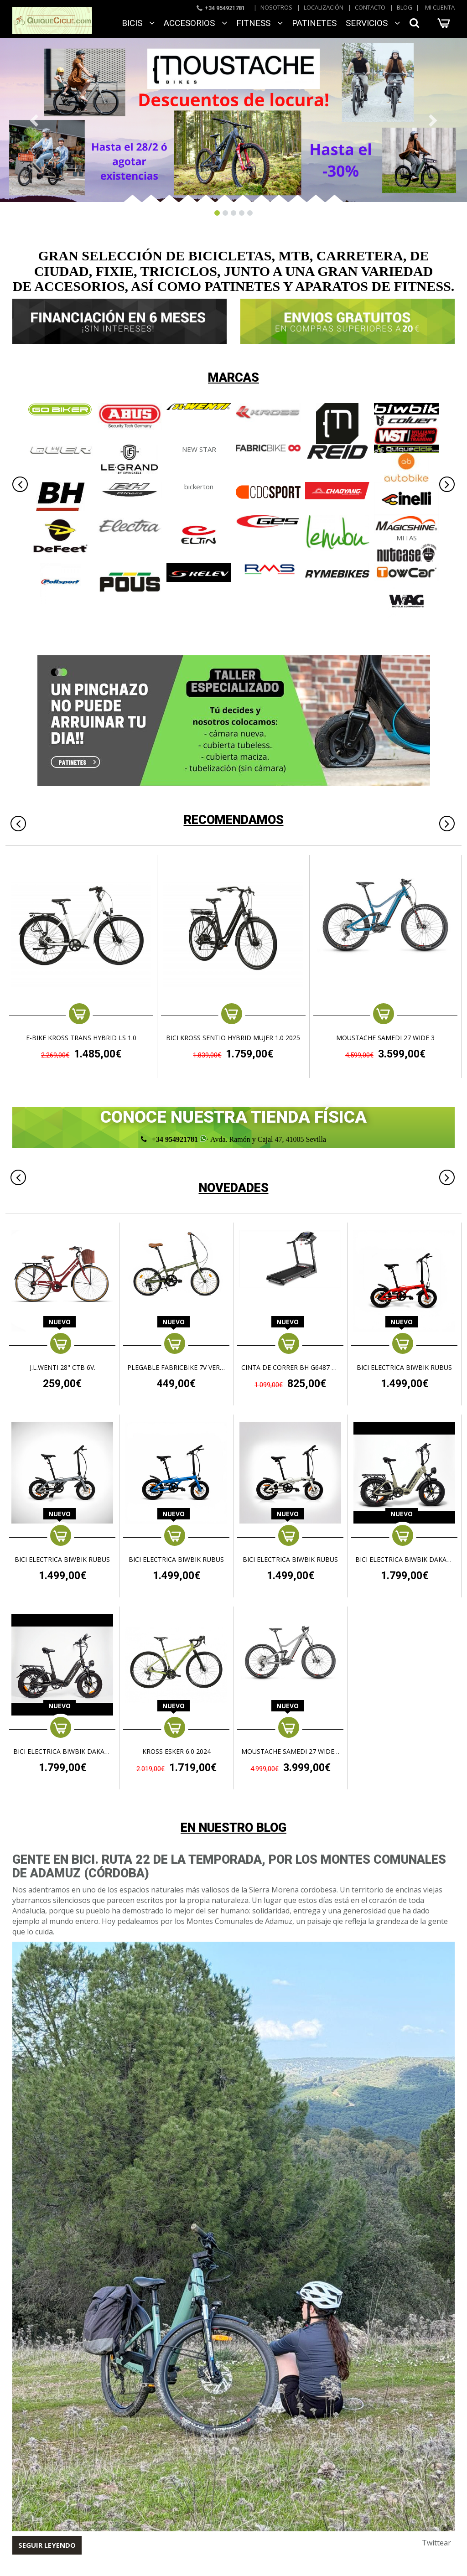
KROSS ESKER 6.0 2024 (176, 1752)
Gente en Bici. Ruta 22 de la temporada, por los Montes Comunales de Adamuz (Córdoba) (229, 1866)
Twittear (436, 2543)
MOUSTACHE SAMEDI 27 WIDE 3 (385, 1038)
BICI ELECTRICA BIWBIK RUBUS (404, 1368)
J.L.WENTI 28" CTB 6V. (62, 1368)
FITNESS (259, 23)
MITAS (406, 537)
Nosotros (276, 7)
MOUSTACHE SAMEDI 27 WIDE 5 (290, 1752)
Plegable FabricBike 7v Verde (176, 1368)
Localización (323, 7)
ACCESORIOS (195, 23)
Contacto (370, 7)
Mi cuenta (440, 7)
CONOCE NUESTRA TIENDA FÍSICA (233, 1117)
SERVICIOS (373, 23)
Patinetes (314, 23)
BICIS (138, 23)
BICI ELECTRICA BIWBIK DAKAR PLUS (404, 1560)
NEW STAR (199, 449)
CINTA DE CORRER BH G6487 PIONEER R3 (290, 1368)
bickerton (198, 486)
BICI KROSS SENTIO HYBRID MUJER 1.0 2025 (233, 1038)
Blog (404, 7)
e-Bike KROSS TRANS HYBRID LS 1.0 (81, 1038)
